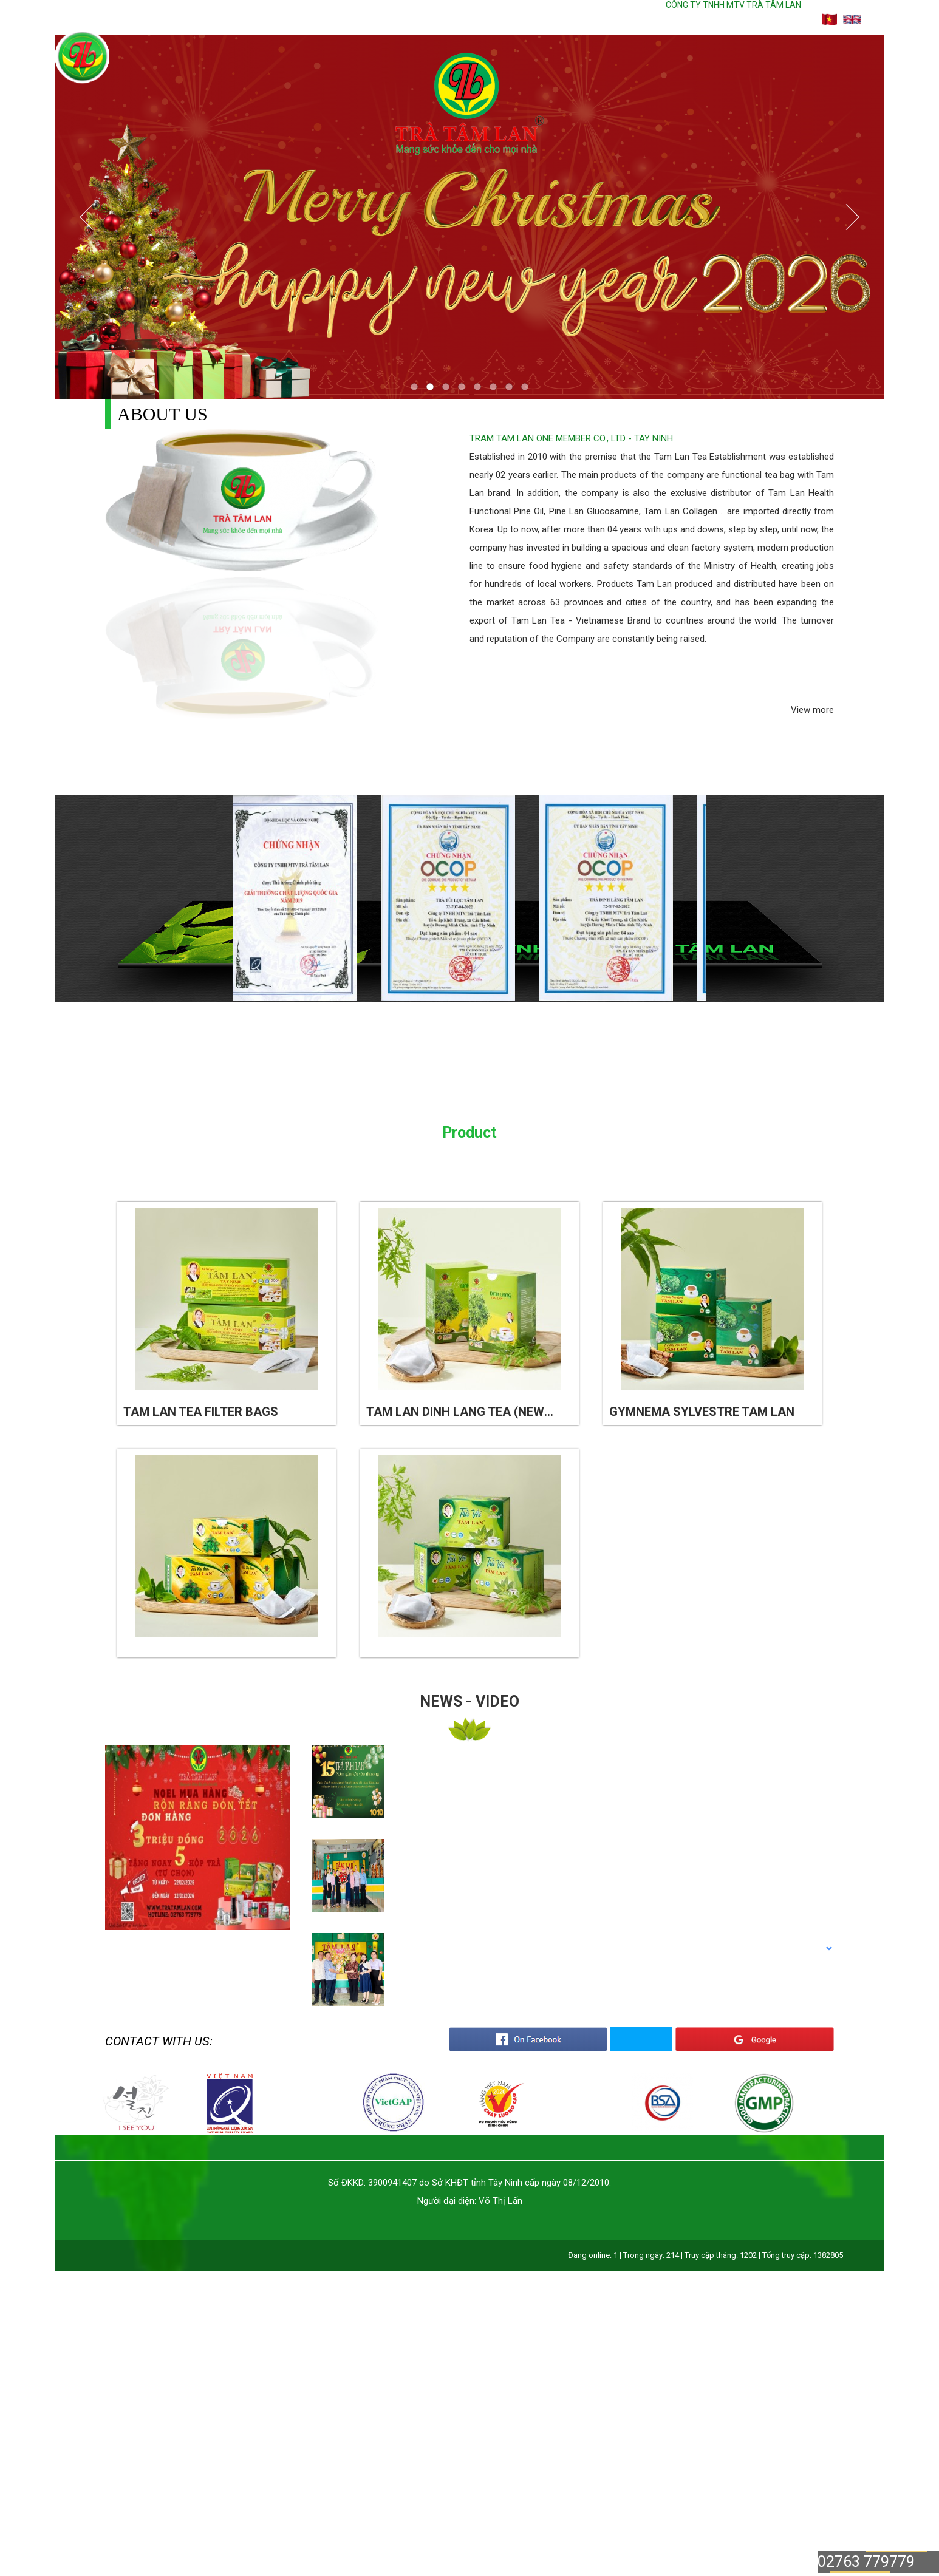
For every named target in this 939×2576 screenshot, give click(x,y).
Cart (796, 19)
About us (432, 19)
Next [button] (724, 899)
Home (377, 19)
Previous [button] (214, 899)
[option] (311, 898)
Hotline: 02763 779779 (717, 19)
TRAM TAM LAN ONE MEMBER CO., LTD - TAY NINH (571, 438)
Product (496, 19)
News (550, 19)
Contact (605, 19)
